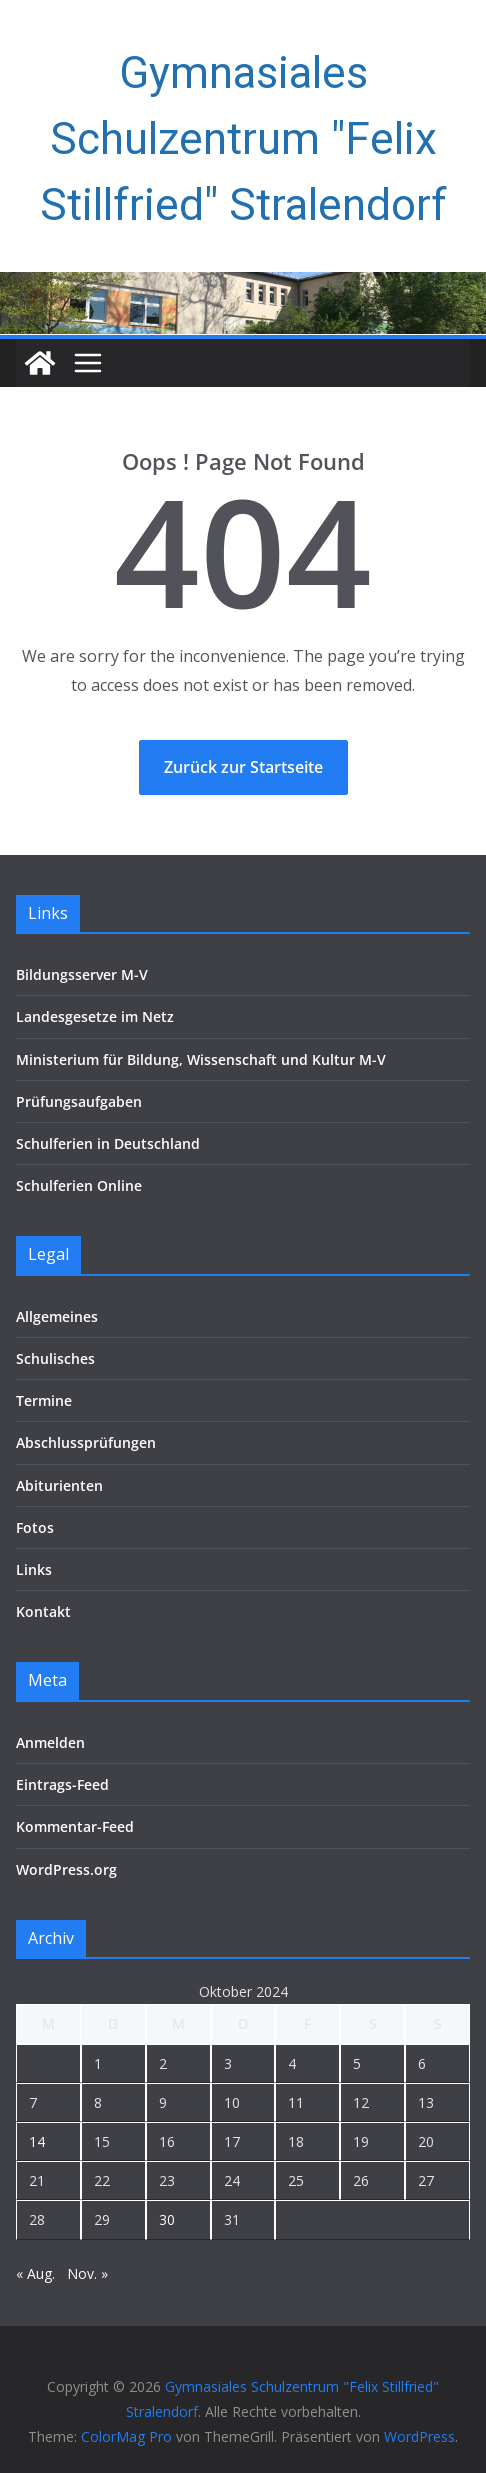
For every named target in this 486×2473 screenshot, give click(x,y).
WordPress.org (66, 1869)
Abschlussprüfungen (86, 1442)
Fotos (35, 1527)
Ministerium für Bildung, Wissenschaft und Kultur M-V (201, 1059)
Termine (44, 1400)
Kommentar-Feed (75, 1826)
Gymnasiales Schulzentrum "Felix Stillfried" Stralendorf (243, 139)
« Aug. (35, 2273)
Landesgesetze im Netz (95, 1016)
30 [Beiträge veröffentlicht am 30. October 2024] (167, 2219)
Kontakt (43, 1611)
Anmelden (50, 1742)
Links (34, 1569)
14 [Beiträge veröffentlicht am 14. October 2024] (37, 2141)
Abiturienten (59, 1485)
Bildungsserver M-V (82, 974)
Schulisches (55, 1358)
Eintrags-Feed (62, 1784)
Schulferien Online (79, 1185)
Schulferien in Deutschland (108, 1143)
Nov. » (87, 2273)
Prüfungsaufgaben (79, 1101)
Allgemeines (57, 1316)
